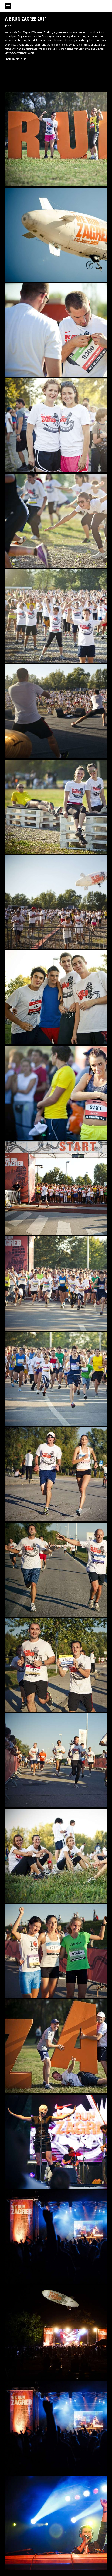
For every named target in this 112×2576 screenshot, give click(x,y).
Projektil (86, 6)
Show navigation (8, 6)
